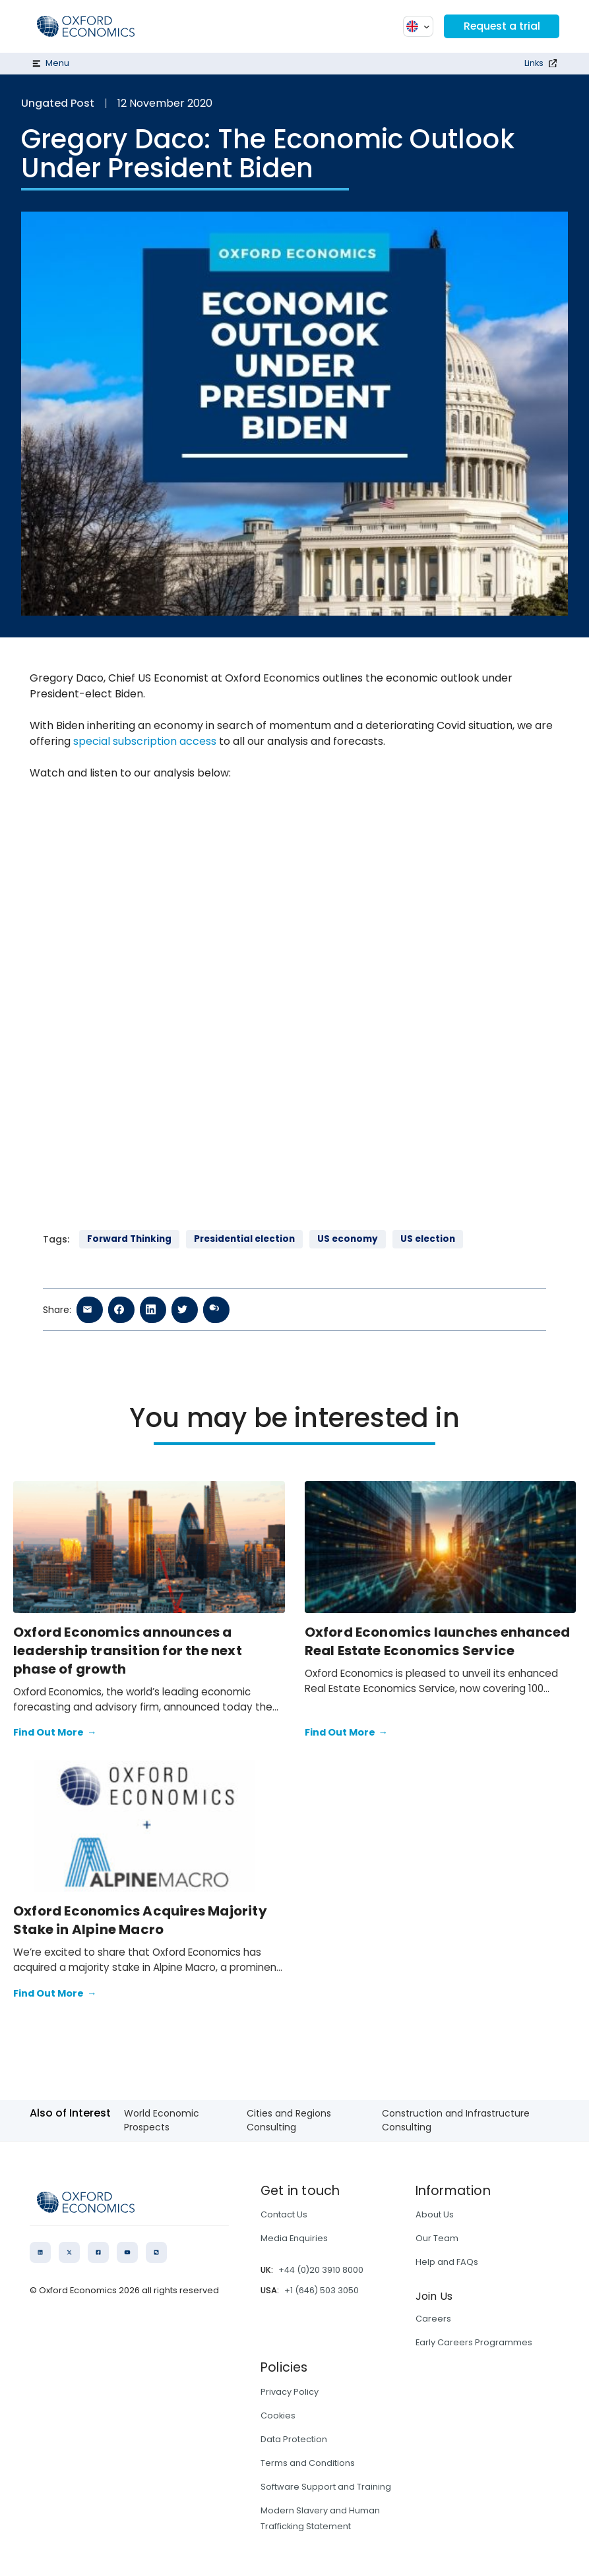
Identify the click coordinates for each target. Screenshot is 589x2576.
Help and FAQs (447, 2262)
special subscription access (144, 741)
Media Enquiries (294, 2238)
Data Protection (294, 2439)
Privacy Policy (290, 2391)
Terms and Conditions (308, 2463)
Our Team (437, 2238)
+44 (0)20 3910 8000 (320, 2269)
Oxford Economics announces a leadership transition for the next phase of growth (127, 1650)
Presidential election (244, 1239)
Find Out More (54, 1733)
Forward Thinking (129, 1239)
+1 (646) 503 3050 (321, 2290)
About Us (435, 2214)
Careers (433, 2318)
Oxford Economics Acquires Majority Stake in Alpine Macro (140, 1920)
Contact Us (284, 2214)
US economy (347, 1239)
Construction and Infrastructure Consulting (456, 2120)
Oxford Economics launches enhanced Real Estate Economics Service (438, 1641)
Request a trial (501, 26)
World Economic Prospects (161, 2120)
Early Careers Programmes (474, 2342)
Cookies (278, 2415)
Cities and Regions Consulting (289, 2120)
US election (427, 1239)
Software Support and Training (326, 2486)
